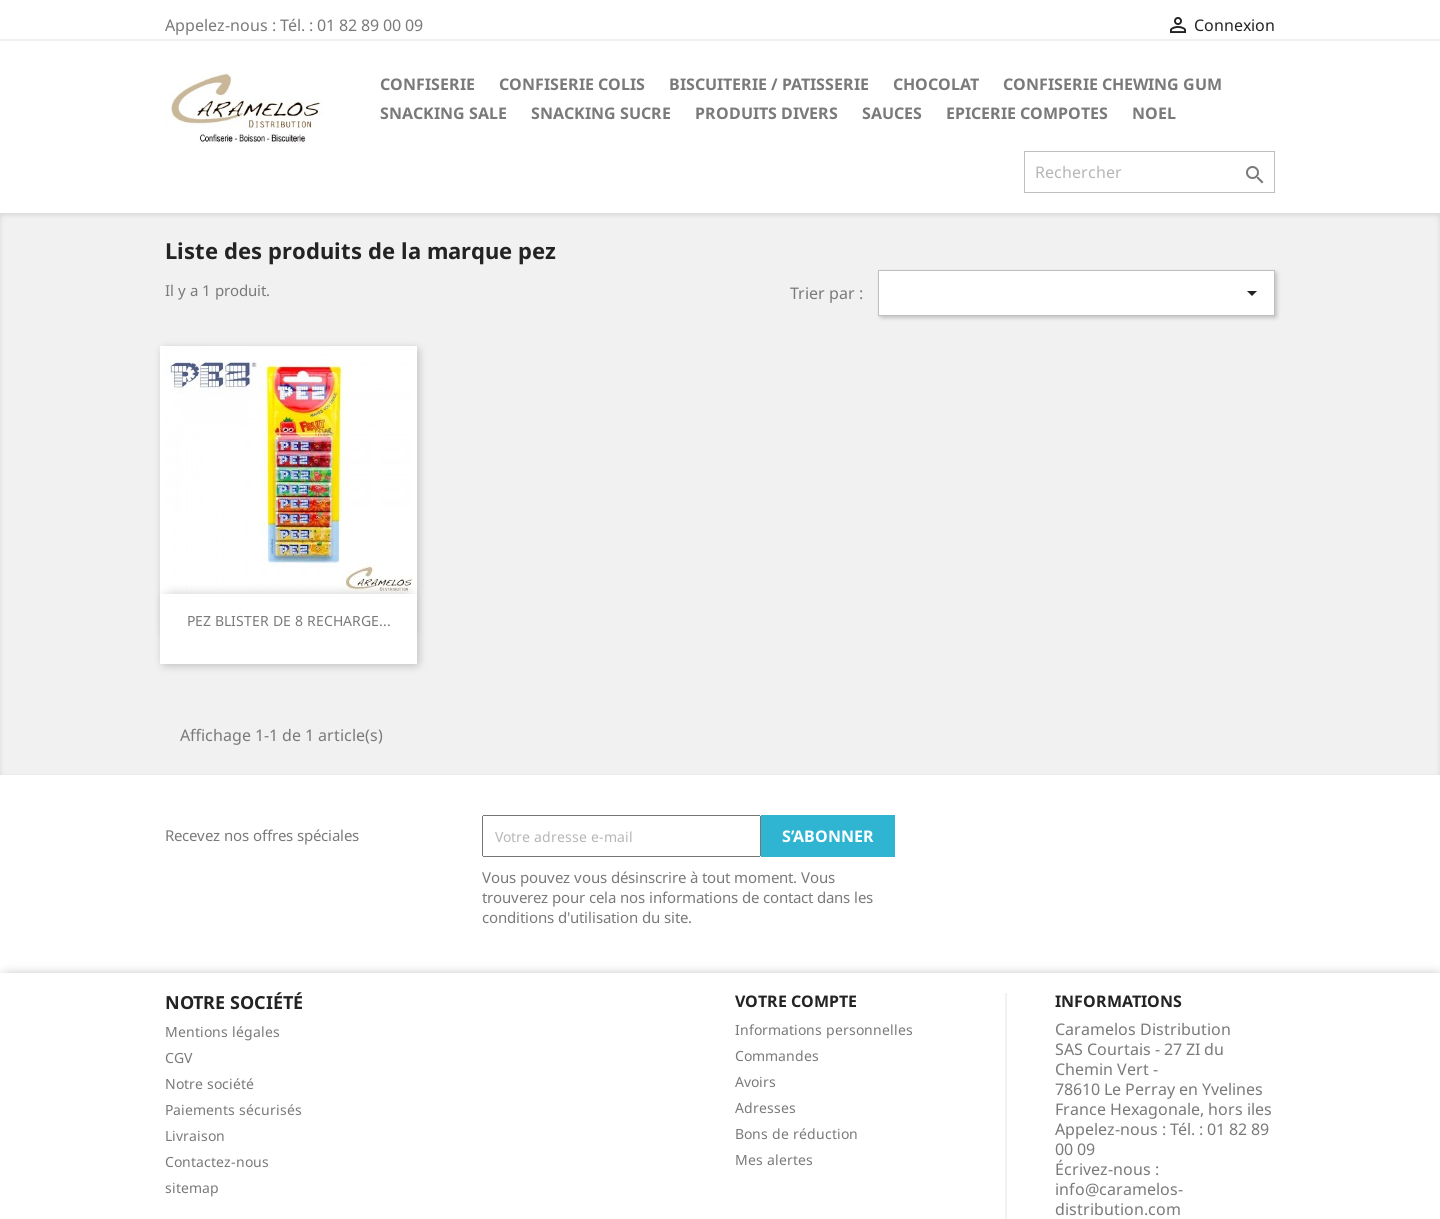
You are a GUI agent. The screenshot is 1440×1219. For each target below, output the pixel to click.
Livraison (195, 1135)
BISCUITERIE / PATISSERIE (769, 84)
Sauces (892, 113)
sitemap (192, 1187)
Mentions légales (222, 1031)
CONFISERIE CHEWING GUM (1112, 84)
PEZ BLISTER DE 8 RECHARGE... (289, 620)
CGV (178, 1057)
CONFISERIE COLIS (572, 84)
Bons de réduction (796, 1133)
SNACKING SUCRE (601, 113)
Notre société (209, 1083)
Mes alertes (774, 1159)
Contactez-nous (217, 1161)
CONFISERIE (427, 84)
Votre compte (796, 1001)
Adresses (765, 1107)
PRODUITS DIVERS (766, 113)
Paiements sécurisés (233, 1109)
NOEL (1154, 113)
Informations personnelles (824, 1029)
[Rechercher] (1149, 172)
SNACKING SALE (443, 113)
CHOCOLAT (936, 84)
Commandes (777, 1055)
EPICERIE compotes (1027, 113)
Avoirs (755, 1081)
